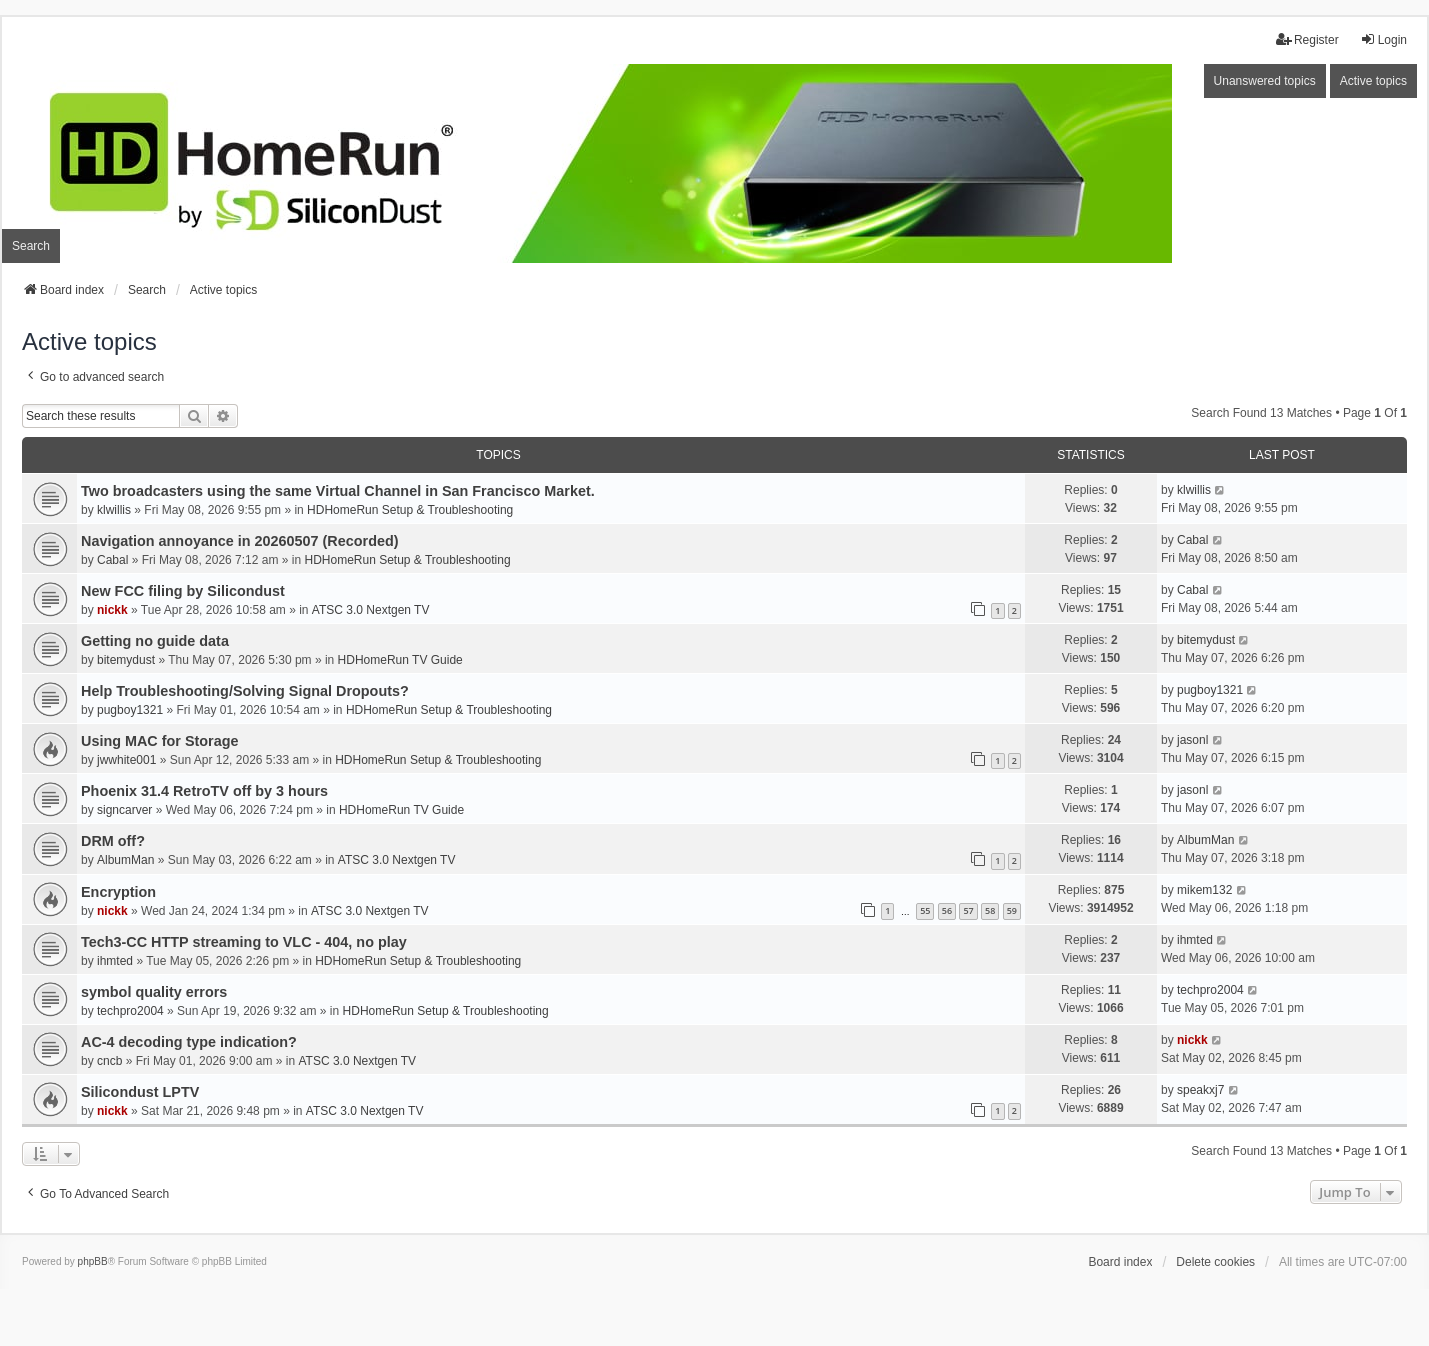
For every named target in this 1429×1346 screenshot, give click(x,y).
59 (1012, 910)
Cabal (112, 560)
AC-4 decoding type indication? (189, 1042)
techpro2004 (130, 1011)
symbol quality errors (154, 992)
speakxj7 (1200, 1090)
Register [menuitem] (1307, 39)
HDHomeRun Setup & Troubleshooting (410, 510)
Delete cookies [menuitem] (1215, 1262)
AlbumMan (125, 860)
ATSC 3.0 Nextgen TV (371, 610)
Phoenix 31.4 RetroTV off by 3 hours (204, 791)
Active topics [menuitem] (1373, 81)
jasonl (1192, 740)
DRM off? (113, 841)
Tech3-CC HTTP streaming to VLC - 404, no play (244, 942)
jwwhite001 (126, 760)
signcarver (124, 810)
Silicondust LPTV (140, 1092)
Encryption (118, 892)
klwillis (114, 510)
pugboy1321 (130, 710)
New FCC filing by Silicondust (183, 591)
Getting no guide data (155, 641)
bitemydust (126, 660)
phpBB (93, 1261)
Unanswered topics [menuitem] (1265, 81)
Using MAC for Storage (160, 741)
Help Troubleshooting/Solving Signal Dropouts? (245, 691)
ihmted (115, 961)
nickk (112, 610)
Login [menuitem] (1383, 39)
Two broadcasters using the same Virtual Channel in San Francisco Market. (338, 491)
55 (925, 910)
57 (968, 910)
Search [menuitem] (31, 246)
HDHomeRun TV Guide (400, 660)
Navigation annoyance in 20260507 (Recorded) (240, 541)
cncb (109, 1061)
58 (990, 910)
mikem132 (1204, 890)
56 (947, 910)
